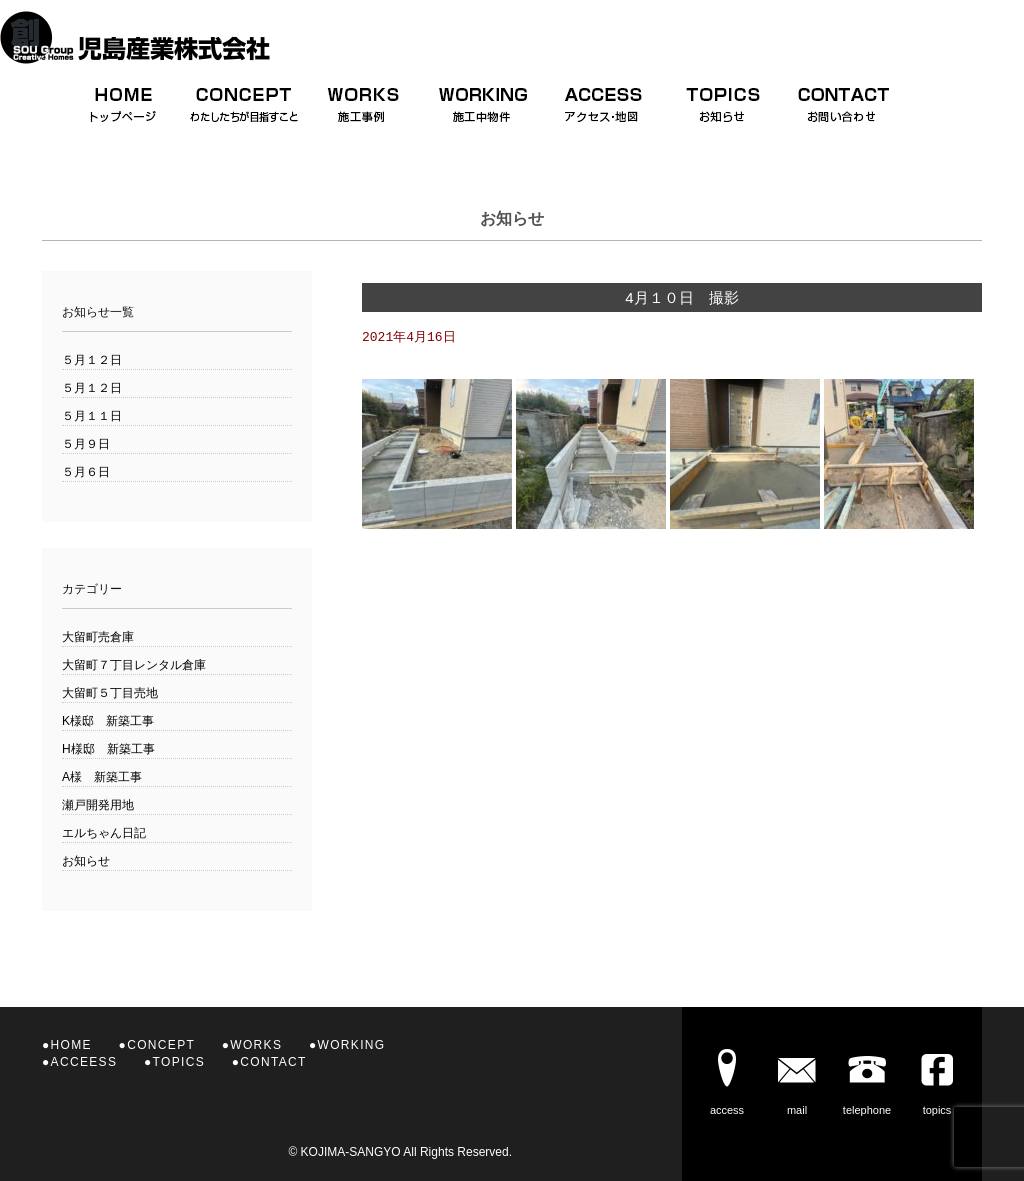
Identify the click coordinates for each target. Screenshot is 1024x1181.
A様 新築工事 (102, 777)
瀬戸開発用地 (98, 805)
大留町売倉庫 (98, 637)
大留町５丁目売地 (110, 693)
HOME (71, 1045)
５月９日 (86, 444)
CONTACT (273, 1062)
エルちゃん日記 (104, 833)
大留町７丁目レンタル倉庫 (134, 665)
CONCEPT (161, 1045)
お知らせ (86, 861)
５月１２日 (92, 360)
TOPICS (179, 1062)
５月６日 (86, 472)
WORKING (352, 1045)
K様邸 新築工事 (108, 721)
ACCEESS (84, 1062)
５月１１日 (92, 416)
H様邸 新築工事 (108, 749)
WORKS (256, 1045)
